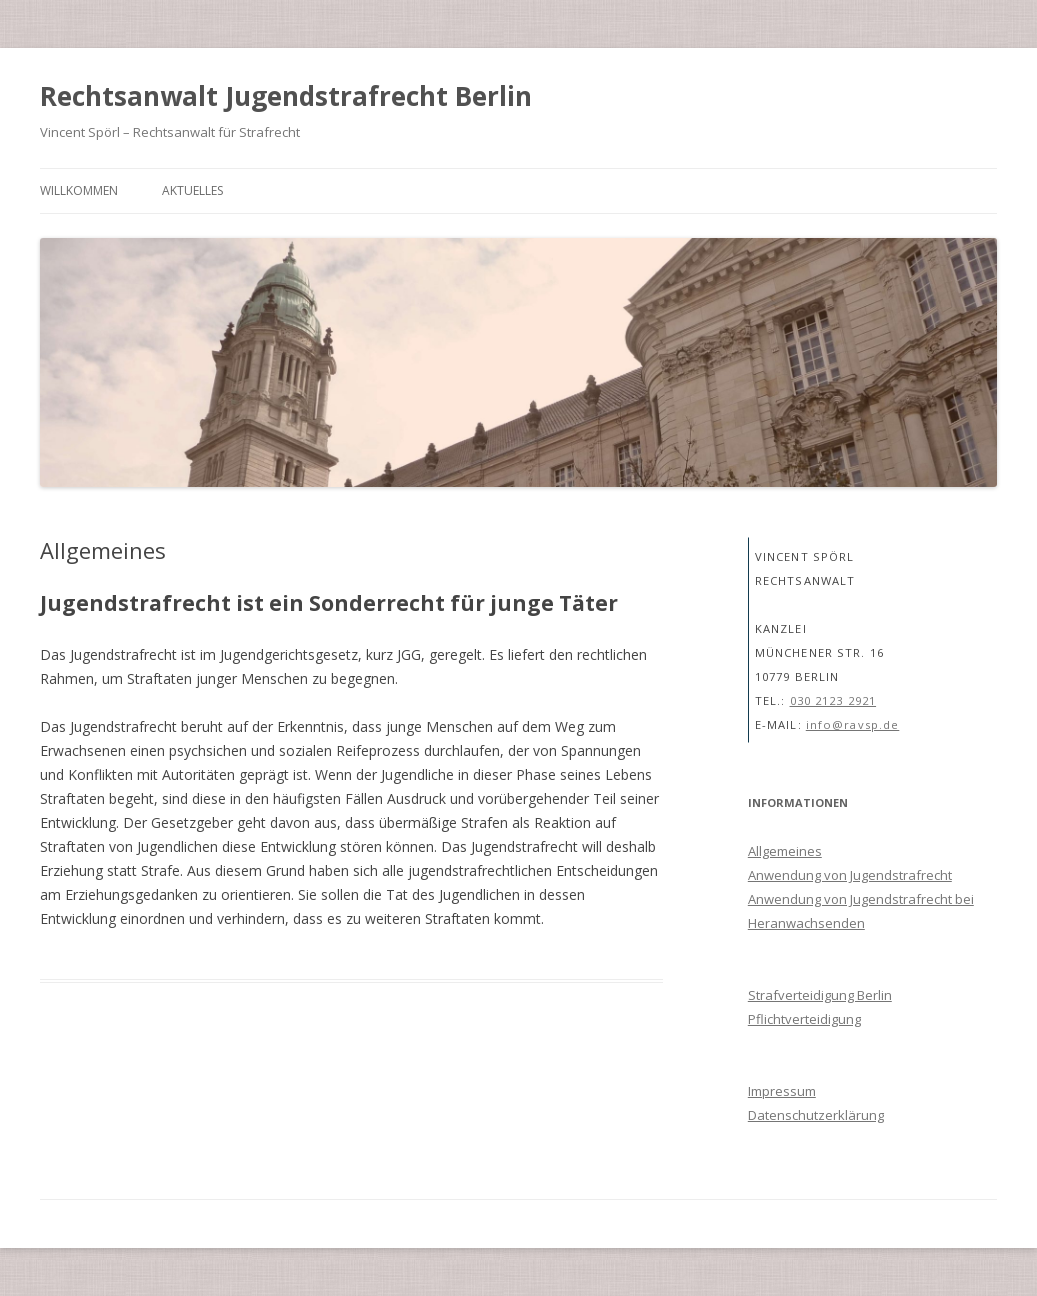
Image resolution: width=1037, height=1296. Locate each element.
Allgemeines (785, 851)
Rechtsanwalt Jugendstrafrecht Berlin (286, 96)
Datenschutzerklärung (816, 1115)
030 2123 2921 (833, 700)
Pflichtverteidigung (804, 1019)
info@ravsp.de (853, 724)
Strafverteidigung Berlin (820, 995)
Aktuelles (192, 190)
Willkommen (79, 190)
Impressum (782, 1091)
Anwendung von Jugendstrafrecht (850, 875)
